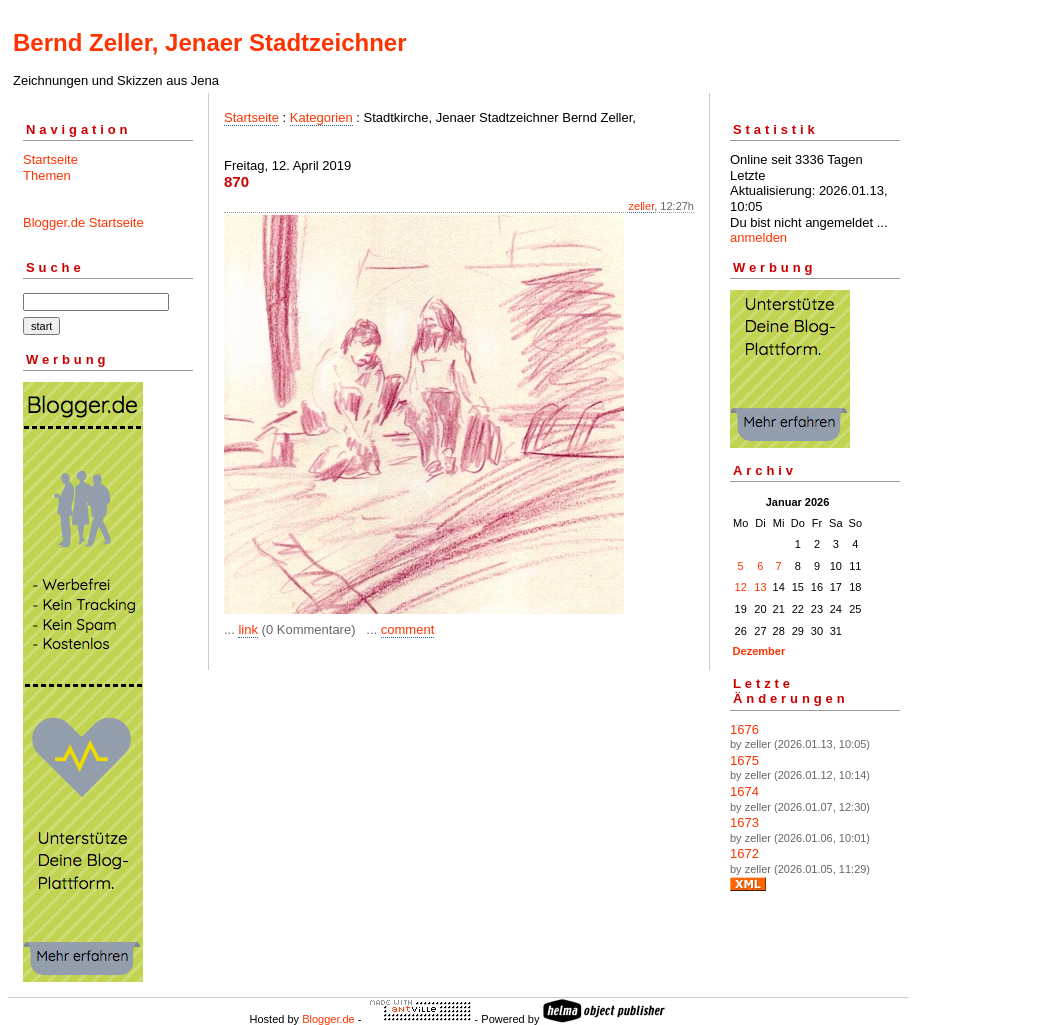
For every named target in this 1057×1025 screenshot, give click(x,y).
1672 (744, 853)
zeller (642, 206)
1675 (744, 760)
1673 (744, 822)
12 (741, 587)
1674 (744, 791)
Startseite (50, 159)
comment (407, 629)
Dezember (759, 651)
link (248, 629)
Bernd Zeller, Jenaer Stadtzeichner (209, 42)
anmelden (758, 237)
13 (760, 587)
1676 (744, 729)
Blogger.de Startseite (83, 222)
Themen (47, 175)
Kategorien (321, 117)
